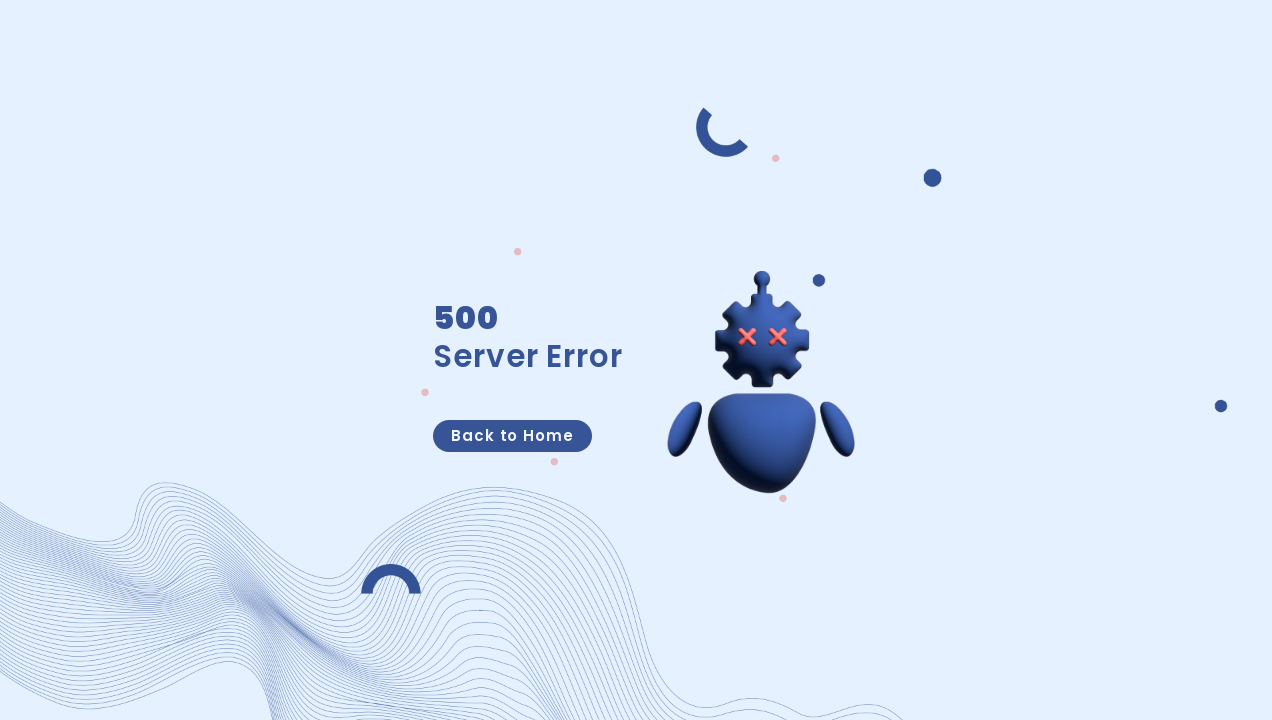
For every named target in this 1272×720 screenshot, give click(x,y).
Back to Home (512, 435)
